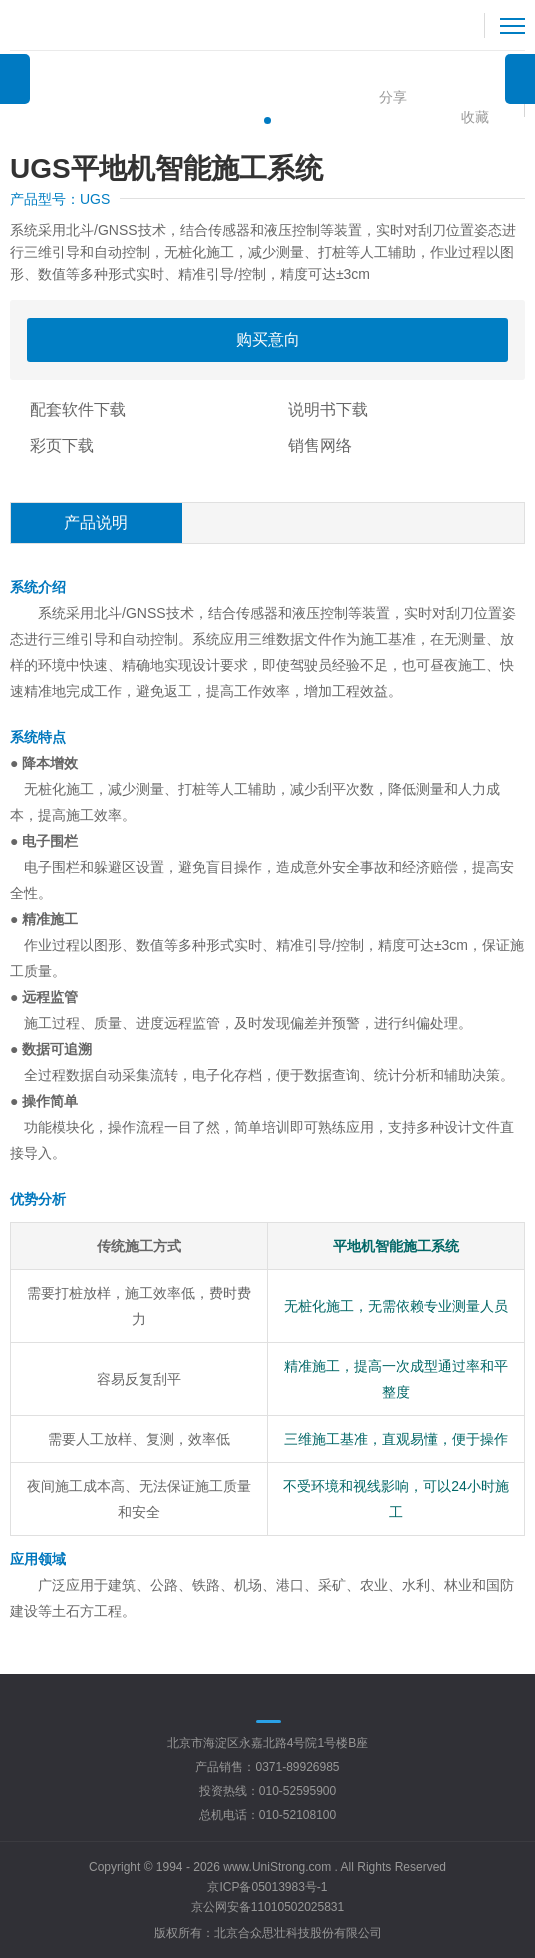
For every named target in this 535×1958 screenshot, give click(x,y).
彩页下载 (62, 445)
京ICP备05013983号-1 (267, 1887)
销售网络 (320, 445)
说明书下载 (328, 409)
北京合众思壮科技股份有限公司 (298, 1933)
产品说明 (96, 522)
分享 (393, 97)
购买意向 (268, 339)
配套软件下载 (78, 409)
